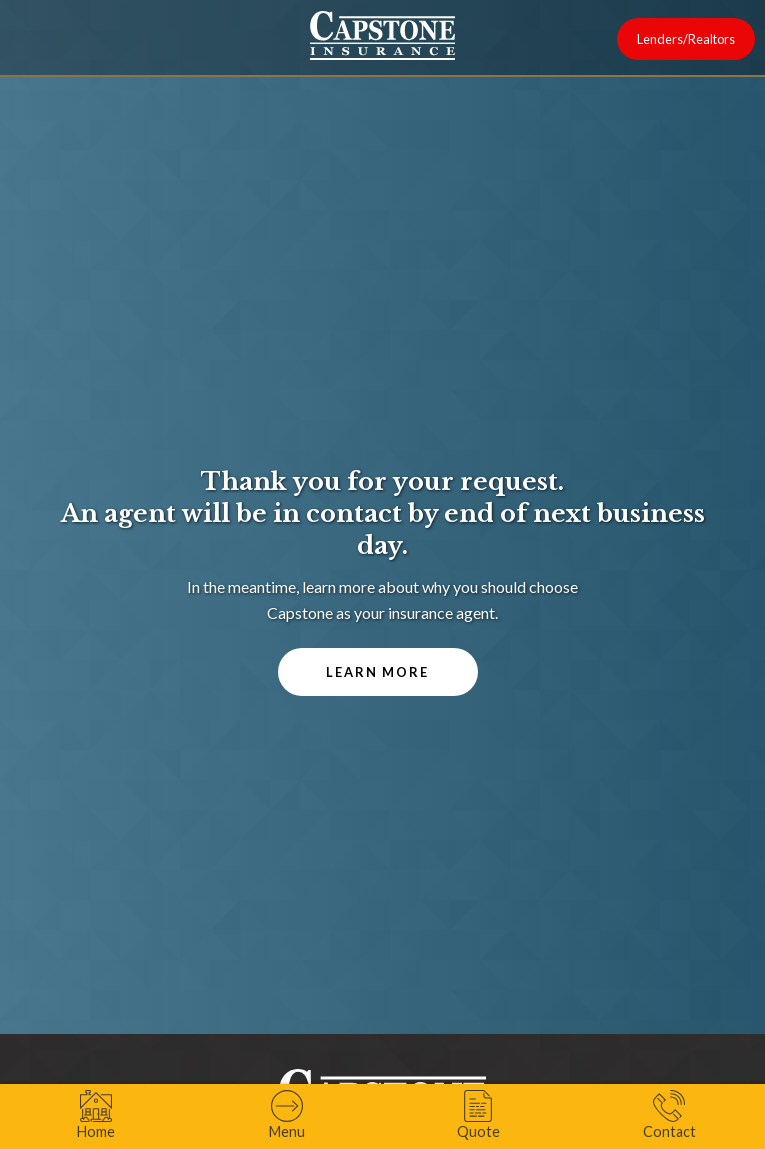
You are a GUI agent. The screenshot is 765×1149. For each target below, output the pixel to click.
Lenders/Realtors (686, 39)
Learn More (377, 672)
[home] (382, 35)
